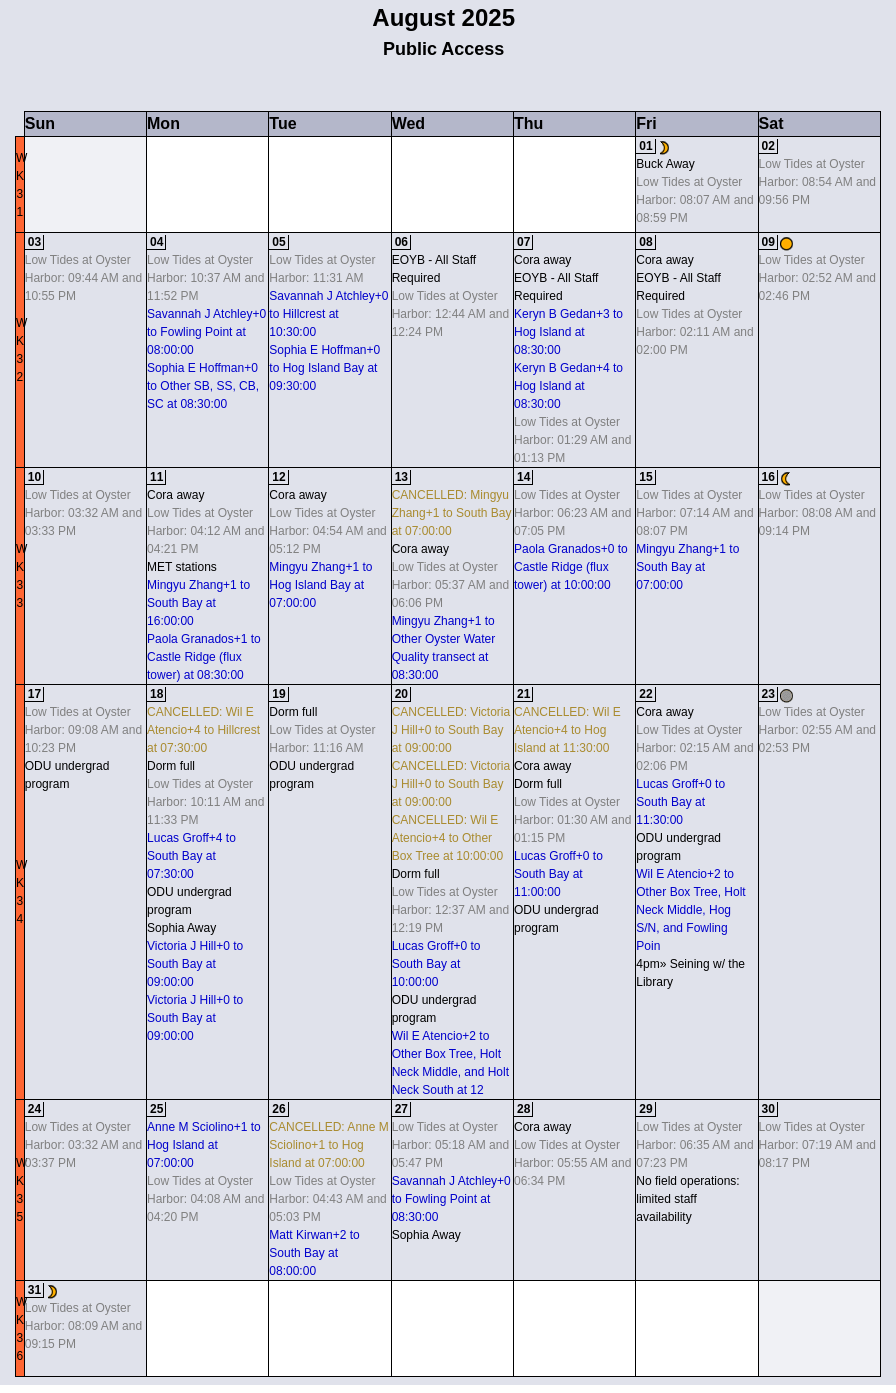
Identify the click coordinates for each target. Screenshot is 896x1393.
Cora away (542, 260)
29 (645, 1109)
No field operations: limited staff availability (687, 1199)
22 (645, 694)
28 (523, 1109)
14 (523, 477)
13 (401, 477)
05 (278, 242)
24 (34, 1109)
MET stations (182, 567)
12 (278, 477)
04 (156, 242)
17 (34, 694)
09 (768, 242)
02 (768, 146)
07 (523, 242)
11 (156, 477)
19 (278, 694)
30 (768, 1109)
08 (645, 242)
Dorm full (171, 766)
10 (34, 477)
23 (768, 694)
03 (34, 242)
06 (401, 242)
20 (401, 694)
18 (156, 694)
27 (401, 1109)
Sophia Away (181, 928)
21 (523, 694)
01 (645, 146)
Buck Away (665, 164)
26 (278, 1109)
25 (156, 1109)
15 (645, 477)
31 (34, 1290)
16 (768, 477)
